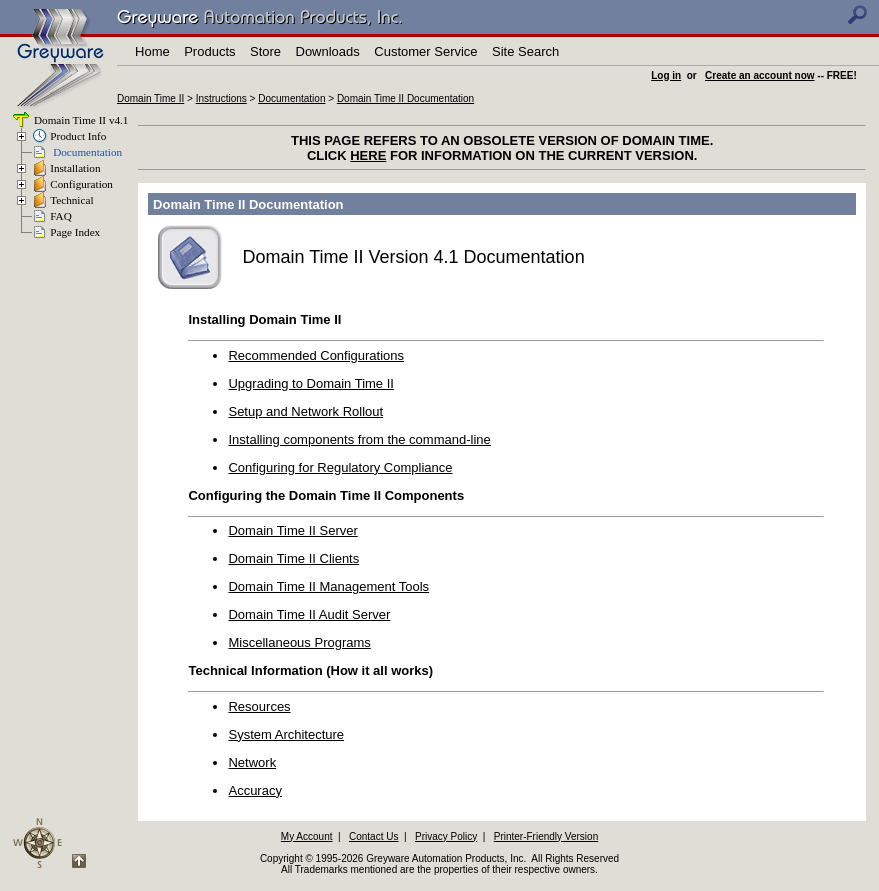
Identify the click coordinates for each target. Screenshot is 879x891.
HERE (368, 155)
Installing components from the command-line (359, 439)
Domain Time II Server (292, 530)
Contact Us (373, 836)
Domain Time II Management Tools (328, 586)
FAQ (61, 216)
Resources (259, 706)
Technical (71, 200)
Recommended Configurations (316, 355)
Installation (75, 168)
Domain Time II (150, 98)
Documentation (291, 98)
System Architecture (286, 734)
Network (252, 762)
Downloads (328, 51)
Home (152, 51)
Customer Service (425, 51)
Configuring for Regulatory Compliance (340, 467)
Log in (666, 75)
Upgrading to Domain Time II (310, 383)
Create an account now (759, 75)
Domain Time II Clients (293, 558)
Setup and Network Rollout (305, 411)
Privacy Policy (446, 836)
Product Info (78, 136)
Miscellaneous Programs (299, 642)
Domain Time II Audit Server (309, 614)
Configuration (81, 184)
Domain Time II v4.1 (79, 120)
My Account (307, 836)
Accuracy (254, 790)
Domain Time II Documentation (405, 98)
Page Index (75, 232)
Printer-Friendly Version (546, 836)
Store (265, 51)
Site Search (525, 51)
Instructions (221, 98)
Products (209, 51)
